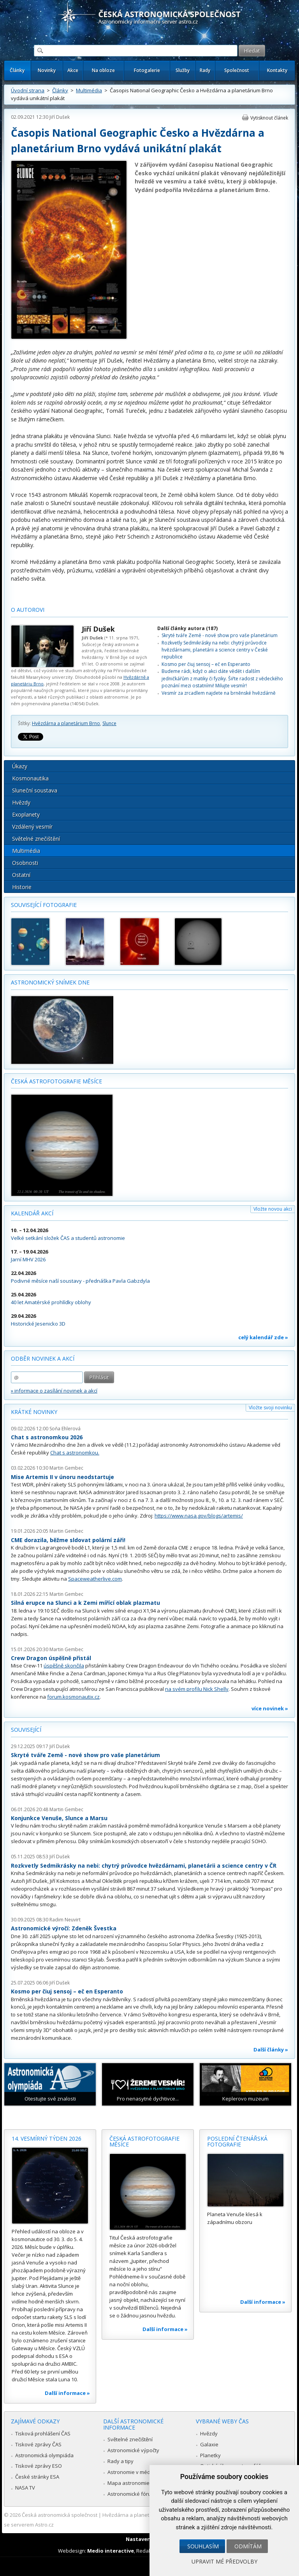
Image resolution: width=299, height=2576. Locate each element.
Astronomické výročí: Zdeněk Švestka (63, 1928)
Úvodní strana (27, 90)
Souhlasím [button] (203, 2546)
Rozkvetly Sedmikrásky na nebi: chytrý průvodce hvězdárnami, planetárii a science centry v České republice (215, 649)
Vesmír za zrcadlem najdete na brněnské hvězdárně (219, 693)
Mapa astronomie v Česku (138, 2482)
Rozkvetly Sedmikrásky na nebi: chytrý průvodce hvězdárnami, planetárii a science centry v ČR (143, 1865)
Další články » (270, 2049)
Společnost (236, 70)
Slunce (109, 723)
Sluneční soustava (34, 790)
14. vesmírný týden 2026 (46, 2138)
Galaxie (209, 2444)
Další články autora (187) (187, 628)
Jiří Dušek (59, 117)
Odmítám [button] (248, 2546)
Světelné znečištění (36, 838)
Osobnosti (25, 862)
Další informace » (67, 2392)
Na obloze (103, 70)
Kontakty (277, 70)
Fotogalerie (147, 70)
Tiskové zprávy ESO (38, 2465)
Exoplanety (26, 814)
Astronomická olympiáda (44, 2455)
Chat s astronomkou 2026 (47, 1437)
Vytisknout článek (269, 117)
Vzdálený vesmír (32, 826)
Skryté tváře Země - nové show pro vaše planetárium (220, 635)
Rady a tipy (120, 2461)
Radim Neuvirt (65, 1919)
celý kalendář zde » (263, 1337)
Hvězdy (21, 802)
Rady (205, 70)
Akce (72, 70)
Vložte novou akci (272, 1209)
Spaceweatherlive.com (95, 1578)
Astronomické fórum (131, 2493)
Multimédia (89, 90)
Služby (183, 70)
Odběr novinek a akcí (42, 1358)
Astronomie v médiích (132, 2472)
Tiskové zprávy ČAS (38, 2444)
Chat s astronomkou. (74, 1452)
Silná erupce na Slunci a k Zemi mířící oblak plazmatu (85, 1602)
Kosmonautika (30, 778)
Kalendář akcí (32, 1213)
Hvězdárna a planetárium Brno (66, 723)
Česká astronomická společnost (59, 2514)
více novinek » (270, 1708)
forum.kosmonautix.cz (73, 1696)
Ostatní (21, 875)
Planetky (210, 2455)
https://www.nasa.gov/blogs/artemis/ (199, 1515)
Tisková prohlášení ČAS (42, 2433)
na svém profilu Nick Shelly (197, 1688)
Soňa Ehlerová (65, 1428)
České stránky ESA (37, 2476)
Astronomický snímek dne (50, 982)
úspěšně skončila (64, 1665)
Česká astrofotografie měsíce (56, 1081)
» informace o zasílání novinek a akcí (54, 1390)
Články (17, 70)
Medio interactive (110, 2550)
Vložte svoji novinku (270, 1407)
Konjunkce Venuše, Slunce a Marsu (59, 1818)
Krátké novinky (34, 1412)
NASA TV (25, 2487)
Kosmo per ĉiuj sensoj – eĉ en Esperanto (206, 664)
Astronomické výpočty (133, 2450)
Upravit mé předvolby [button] (224, 2561)
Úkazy (19, 766)
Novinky (47, 70)
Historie (22, 887)
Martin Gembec (66, 1468)
